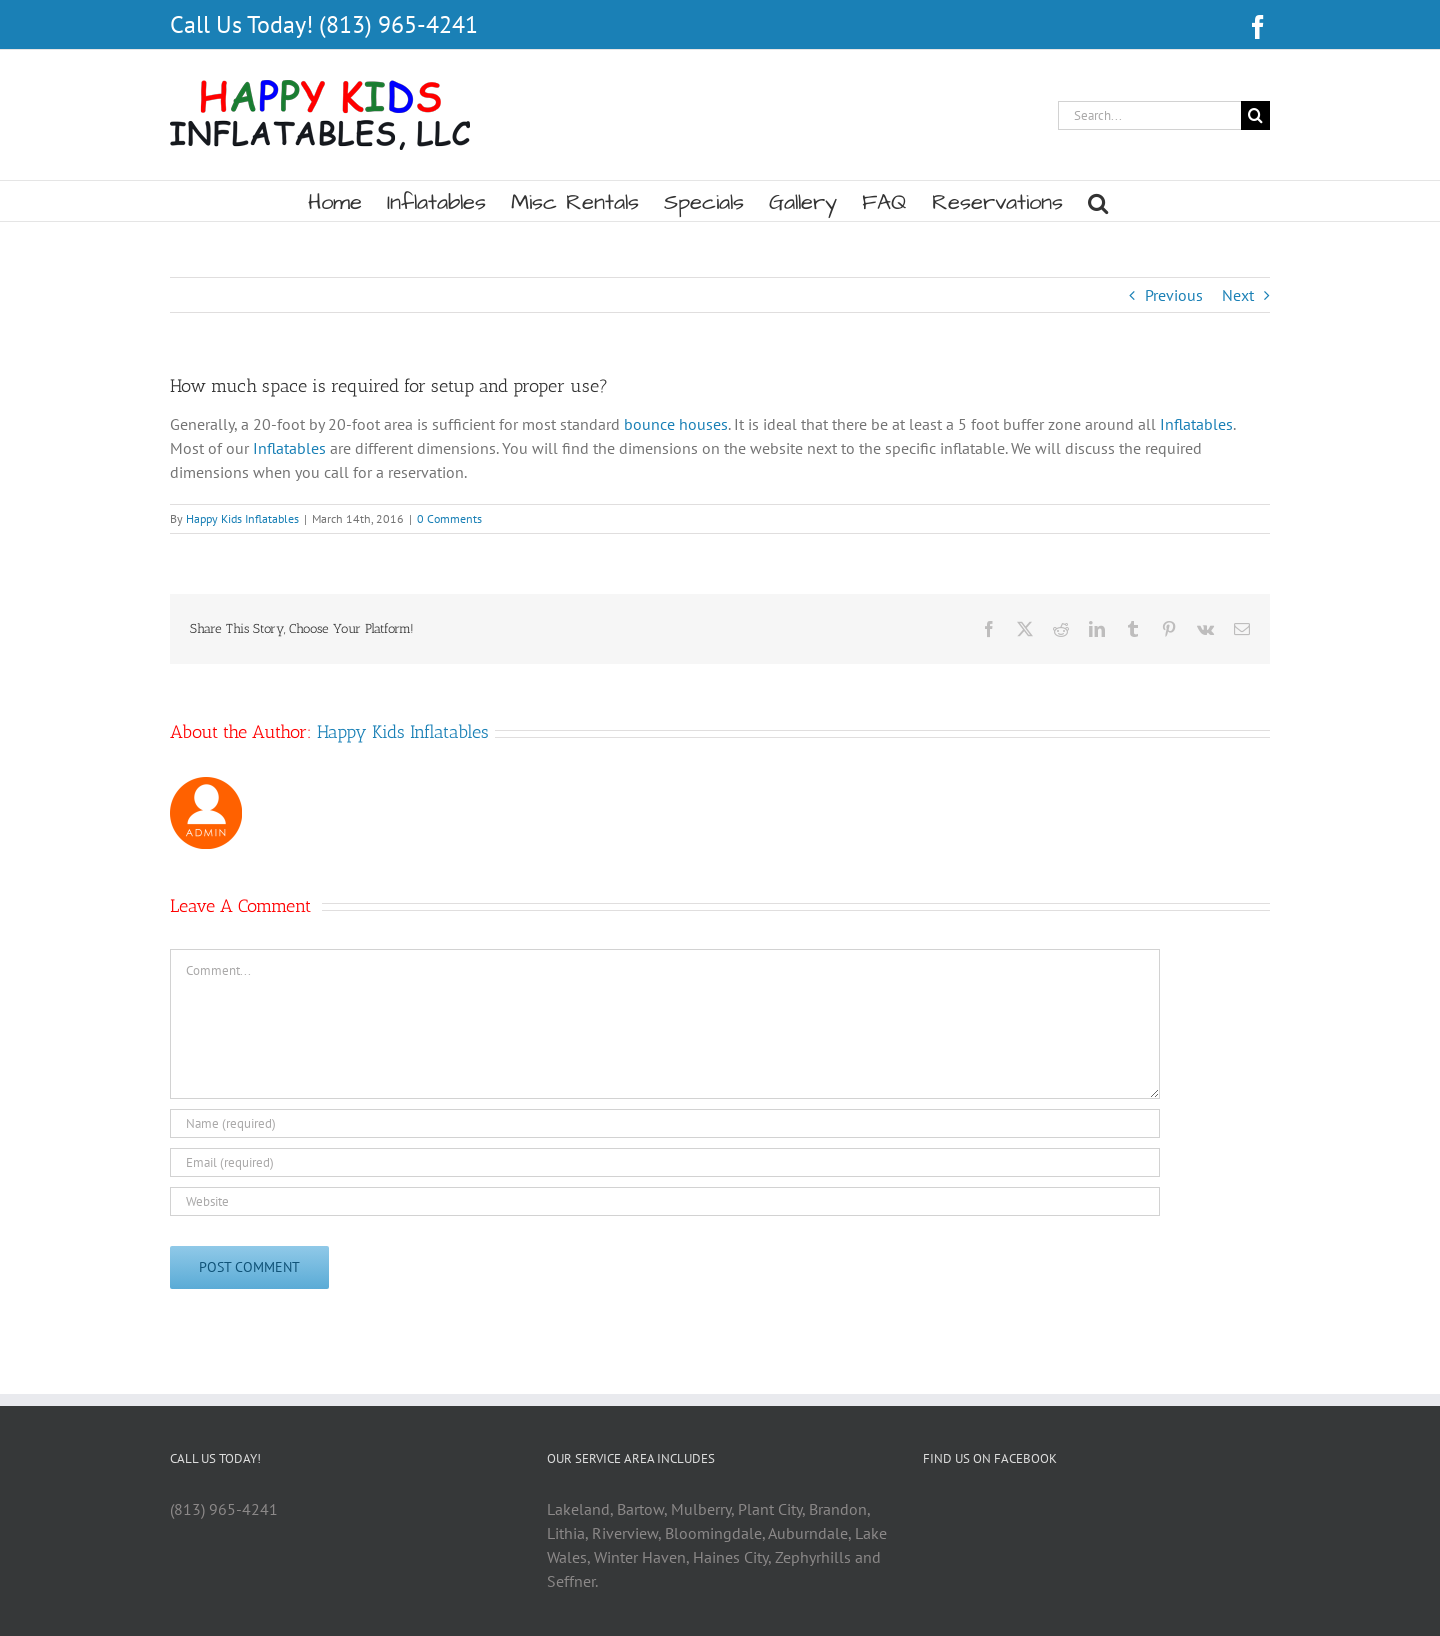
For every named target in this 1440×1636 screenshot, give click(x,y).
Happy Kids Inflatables (242, 518)
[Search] (1255, 115)
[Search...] (1149, 115)
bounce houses (676, 424)
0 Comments (449, 518)
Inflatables (1196, 424)
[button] (1098, 201)
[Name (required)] (665, 1123)
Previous (1174, 295)
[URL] (665, 1201)
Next (1238, 295)
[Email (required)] (665, 1162)
